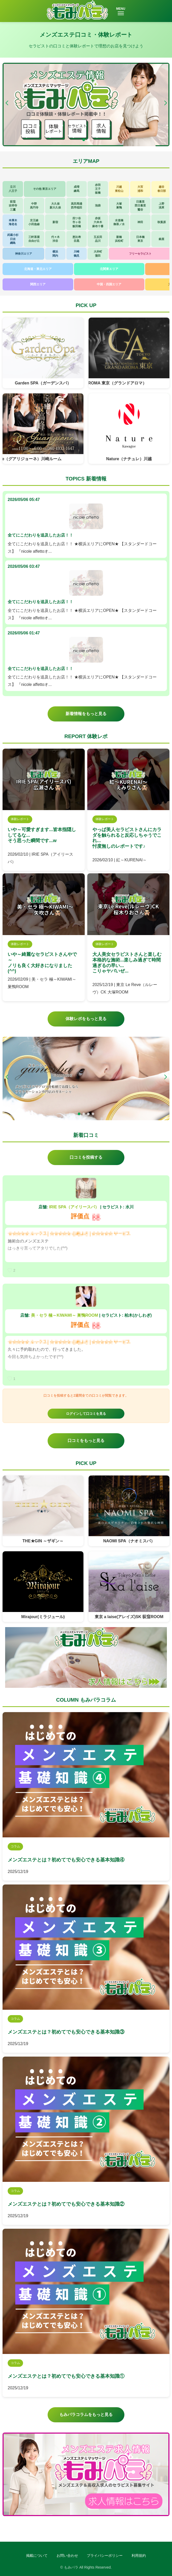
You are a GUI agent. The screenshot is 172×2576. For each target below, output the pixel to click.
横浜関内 (55, 253)
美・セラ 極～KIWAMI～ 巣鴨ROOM (64, 1315)
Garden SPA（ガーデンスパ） (43, 383)
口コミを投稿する (86, 1157)
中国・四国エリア (109, 284)
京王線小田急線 (34, 222)
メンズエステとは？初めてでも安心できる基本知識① (66, 2376)
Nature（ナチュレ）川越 (129, 459)
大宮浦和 (140, 188)
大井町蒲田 (98, 253)
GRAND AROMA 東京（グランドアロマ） (111, 383)
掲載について (37, 2555)
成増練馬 (76, 188)
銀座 (161, 238)
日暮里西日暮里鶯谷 (140, 205)
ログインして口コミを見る (86, 1414)
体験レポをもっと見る (86, 1019)
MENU (120, 11)
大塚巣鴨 (119, 205)
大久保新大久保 (55, 205)
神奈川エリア (23, 253)
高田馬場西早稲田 (76, 205)
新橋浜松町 (119, 238)
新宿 (55, 222)
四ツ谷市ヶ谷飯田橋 (76, 222)
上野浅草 (161, 205)
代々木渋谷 (55, 238)
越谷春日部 (161, 188)
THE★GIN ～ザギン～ (43, 1541)
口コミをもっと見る (86, 1440)
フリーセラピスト (140, 253)
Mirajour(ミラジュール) (43, 1617)
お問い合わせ (67, 2555)
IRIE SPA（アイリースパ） (74, 1207)
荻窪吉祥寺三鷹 (13, 205)
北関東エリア (109, 269)
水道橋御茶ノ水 (119, 222)
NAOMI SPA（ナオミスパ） (129, 1541)
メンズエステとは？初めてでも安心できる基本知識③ (66, 2032)
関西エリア (38, 284)
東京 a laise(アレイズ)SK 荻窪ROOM (129, 1617)
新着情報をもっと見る (86, 713)
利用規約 (139, 2555)
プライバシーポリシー (105, 2555)
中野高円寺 (34, 205)
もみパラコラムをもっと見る (86, 2414)
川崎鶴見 (76, 253)
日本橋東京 (140, 238)
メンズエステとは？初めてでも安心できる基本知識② (66, 2204)
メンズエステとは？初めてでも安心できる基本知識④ (66, 1859)
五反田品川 (98, 238)
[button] (165, 103)
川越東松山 (119, 188)
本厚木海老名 (13, 222)
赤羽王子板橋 (98, 188)
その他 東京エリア (44, 188)
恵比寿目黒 (76, 238)
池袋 (98, 205)
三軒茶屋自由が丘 (34, 238)
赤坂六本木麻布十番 (97, 222)
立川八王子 (13, 188)
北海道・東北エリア (38, 269)
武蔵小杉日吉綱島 (12, 238)
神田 (140, 222)
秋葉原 (161, 222)
